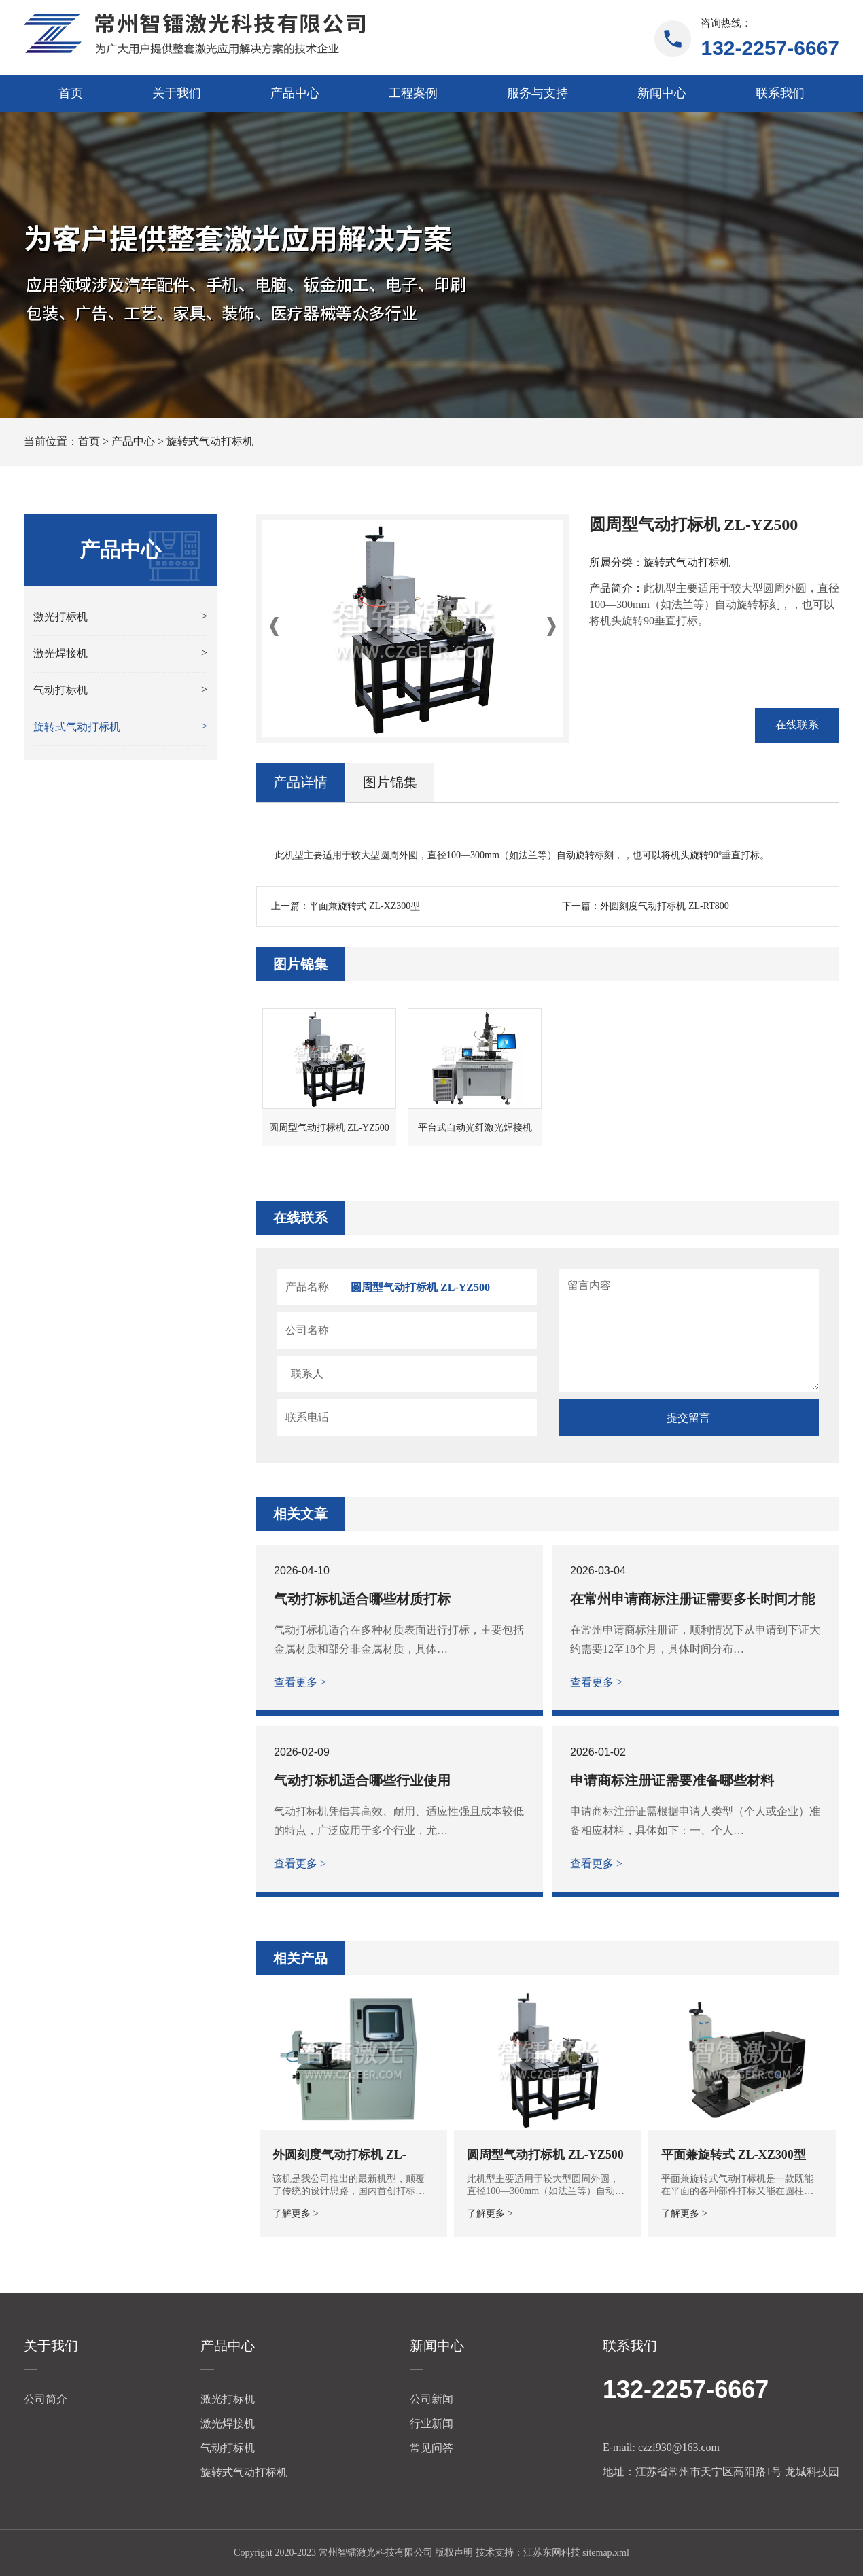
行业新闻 (431, 2423)
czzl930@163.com (679, 2447)
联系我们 (780, 93)
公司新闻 (431, 2399)
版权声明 (454, 2552)
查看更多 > (300, 1682)
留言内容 (589, 1285)
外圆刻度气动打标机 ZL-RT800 (664, 906)
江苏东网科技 (551, 2552)
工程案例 (413, 93)
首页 (70, 93)
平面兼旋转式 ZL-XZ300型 (364, 906)
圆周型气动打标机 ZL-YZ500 (545, 2155)
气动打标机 (227, 2448)
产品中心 (294, 93)
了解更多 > (295, 2213)
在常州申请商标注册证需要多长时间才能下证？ (692, 1599)
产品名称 (307, 1286)
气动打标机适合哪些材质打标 (362, 1598)
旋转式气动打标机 (209, 441)
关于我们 (176, 93)
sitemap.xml (605, 2552)
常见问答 (431, 2448)
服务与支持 (537, 93)
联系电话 (307, 1417)
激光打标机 (227, 2399)
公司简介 (45, 2399)
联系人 (307, 1373)
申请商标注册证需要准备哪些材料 (672, 1780)
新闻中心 (661, 93)
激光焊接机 (227, 2423)
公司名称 (307, 1330)
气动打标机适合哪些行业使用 (362, 1780)
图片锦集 (390, 782)
